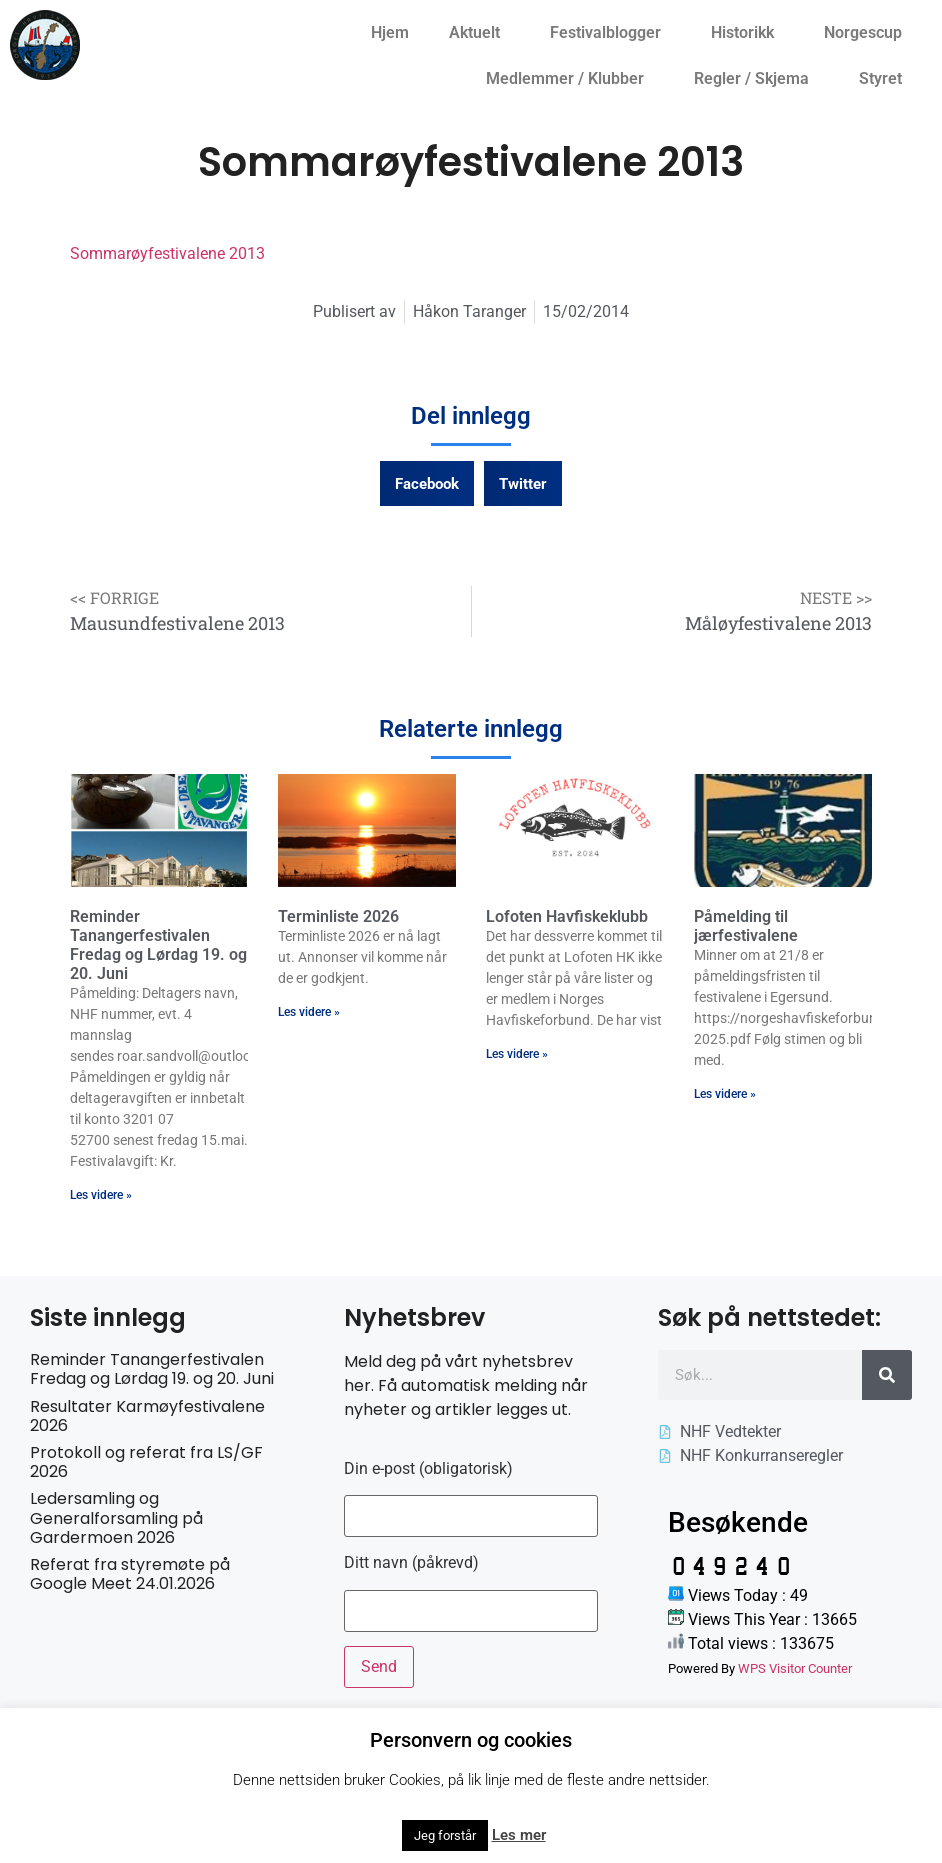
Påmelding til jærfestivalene (746, 926)
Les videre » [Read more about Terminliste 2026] (309, 1012)
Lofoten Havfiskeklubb (567, 916)
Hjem (390, 32)
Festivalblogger (610, 33)
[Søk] (887, 1375)
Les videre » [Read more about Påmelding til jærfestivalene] (725, 1094)
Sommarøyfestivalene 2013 (167, 253)
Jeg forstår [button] (445, 1835)
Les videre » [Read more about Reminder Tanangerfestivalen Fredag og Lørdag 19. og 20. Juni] (101, 1195)
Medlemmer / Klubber (570, 79)
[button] (427, 483)
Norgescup (868, 33)
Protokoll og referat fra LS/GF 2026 (146, 1462)
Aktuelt (479, 33)
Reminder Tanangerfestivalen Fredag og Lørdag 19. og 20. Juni (158, 945)
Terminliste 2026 (338, 916)
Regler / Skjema (756, 79)
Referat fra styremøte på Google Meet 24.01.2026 (130, 1574)
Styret (885, 79)
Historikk (747, 33)
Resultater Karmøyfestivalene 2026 (147, 1416)
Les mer (519, 1835)
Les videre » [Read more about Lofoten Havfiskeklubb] (517, 1054)
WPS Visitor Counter (795, 1668)
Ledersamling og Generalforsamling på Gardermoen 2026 (116, 1517)
